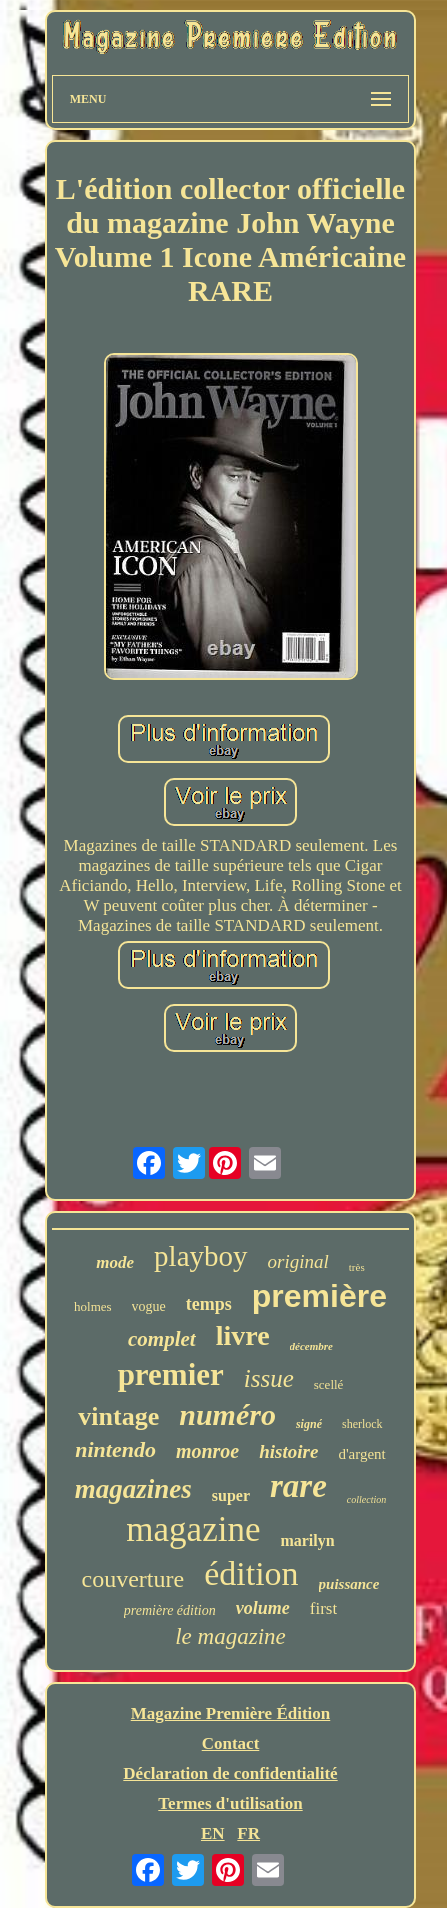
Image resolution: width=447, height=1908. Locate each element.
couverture (133, 1579)
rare (298, 1486)
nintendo (115, 1449)
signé (309, 1424)
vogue (149, 1306)
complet (162, 1339)
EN (213, 1833)
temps (209, 1304)
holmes (93, 1306)
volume (263, 1608)
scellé (329, 1384)
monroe (207, 1451)
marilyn (307, 1540)
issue (269, 1378)
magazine (193, 1529)
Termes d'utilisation (230, 1803)
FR (248, 1833)
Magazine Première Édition (231, 1713)
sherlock (362, 1424)
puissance (349, 1584)
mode (115, 1262)
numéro (227, 1414)
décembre (311, 1346)
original (298, 1261)
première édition (170, 1610)
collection (366, 1499)
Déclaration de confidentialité (230, 1773)
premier (171, 1374)
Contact (231, 1743)
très (357, 1267)
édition (251, 1573)
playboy (200, 1256)
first (323, 1608)
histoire (288, 1451)
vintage (118, 1416)
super (231, 1495)
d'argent (361, 1454)
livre (243, 1335)
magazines (133, 1489)
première (319, 1296)
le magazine (230, 1636)
